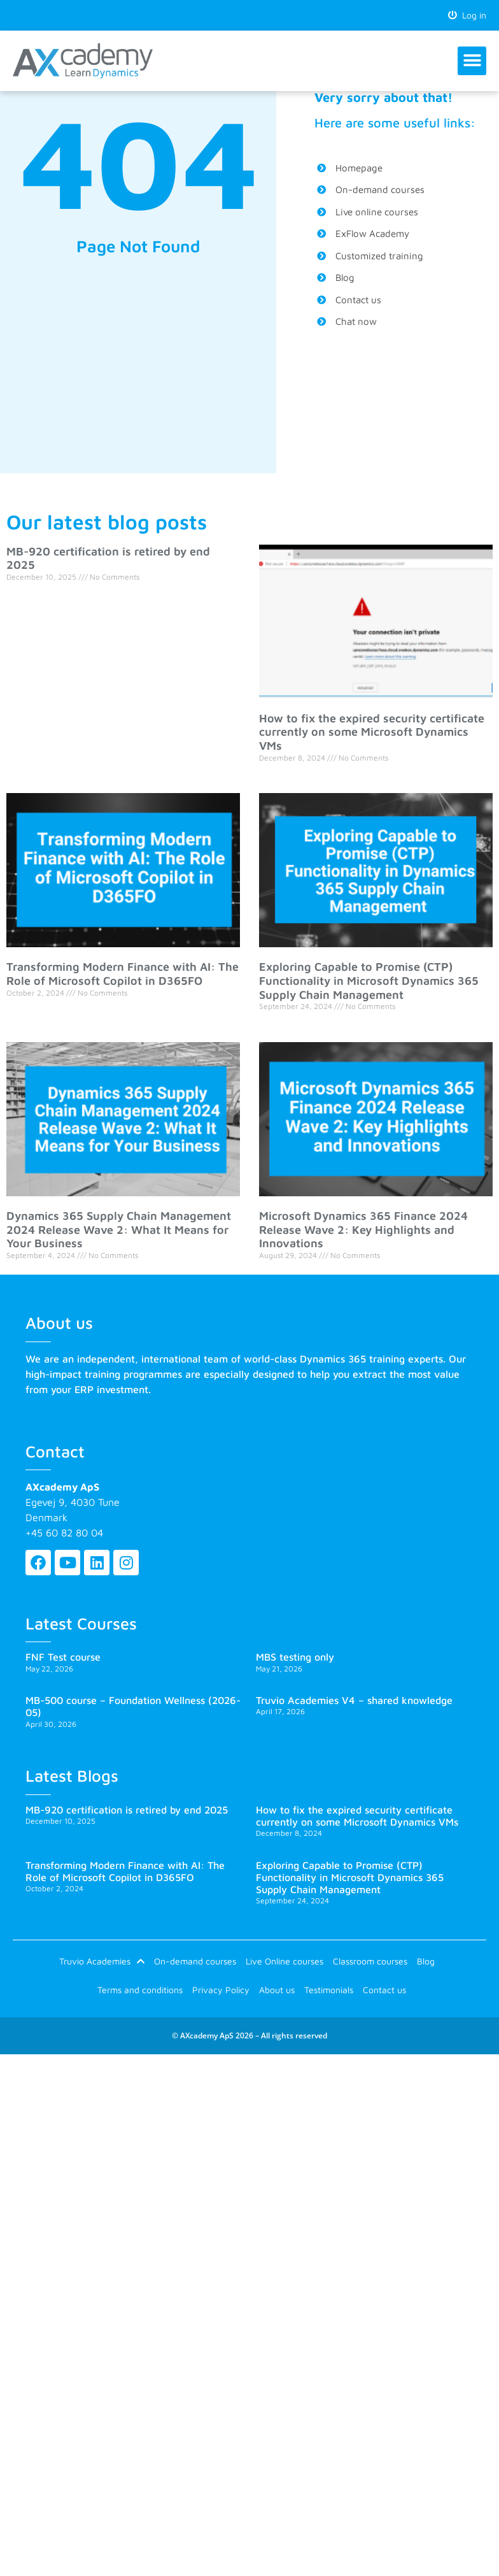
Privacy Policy (221, 1990)
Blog (426, 1961)
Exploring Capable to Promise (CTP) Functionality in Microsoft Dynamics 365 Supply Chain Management (369, 980)
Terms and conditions (140, 1990)
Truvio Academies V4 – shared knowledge (354, 1700)
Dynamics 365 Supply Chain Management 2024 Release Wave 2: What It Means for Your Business (118, 1229)
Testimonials (328, 1990)
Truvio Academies (101, 1961)
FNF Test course (63, 1657)
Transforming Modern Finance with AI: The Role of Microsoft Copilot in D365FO (122, 973)
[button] (472, 61)
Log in (467, 15)
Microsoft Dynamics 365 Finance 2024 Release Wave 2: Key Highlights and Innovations (363, 1229)
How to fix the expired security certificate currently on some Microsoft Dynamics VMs (371, 732)
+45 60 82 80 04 (64, 1532)
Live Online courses (284, 1961)
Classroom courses (370, 1961)
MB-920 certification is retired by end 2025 (126, 1809)
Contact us (384, 1990)
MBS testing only (295, 1657)
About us (277, 1990)
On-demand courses (195, 1961)
